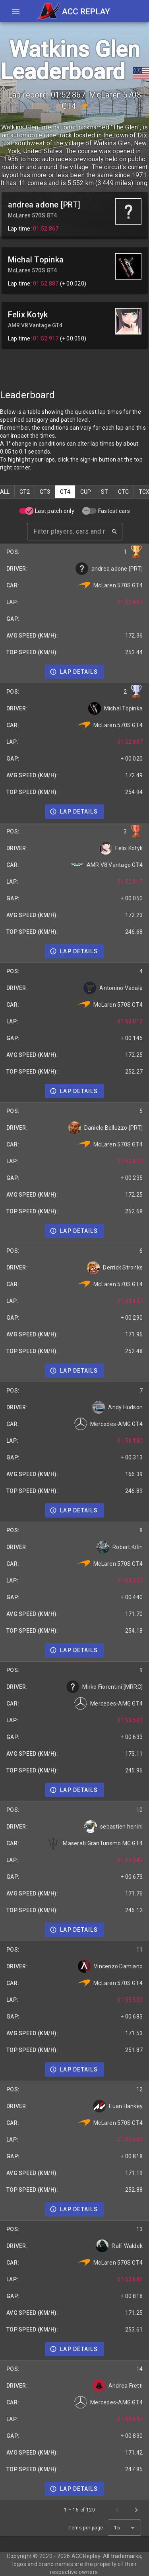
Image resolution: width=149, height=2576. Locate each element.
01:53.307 (130, 1580)
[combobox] (124, 2528)
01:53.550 (130, 2000)
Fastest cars (114, 511)
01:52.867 (45, 228)
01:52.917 (45, 338)
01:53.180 (130, 1441)
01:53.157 (130, 1301)
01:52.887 (45, 283)
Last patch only (54, 511)
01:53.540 (130, 1860)
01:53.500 (130, 1720)
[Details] (74, 672)
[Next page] (136, 2509)
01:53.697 (130, 2419)
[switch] (26, 511)
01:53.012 (130, 1021)
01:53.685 (130, 2139)
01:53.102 (130, 1161)
